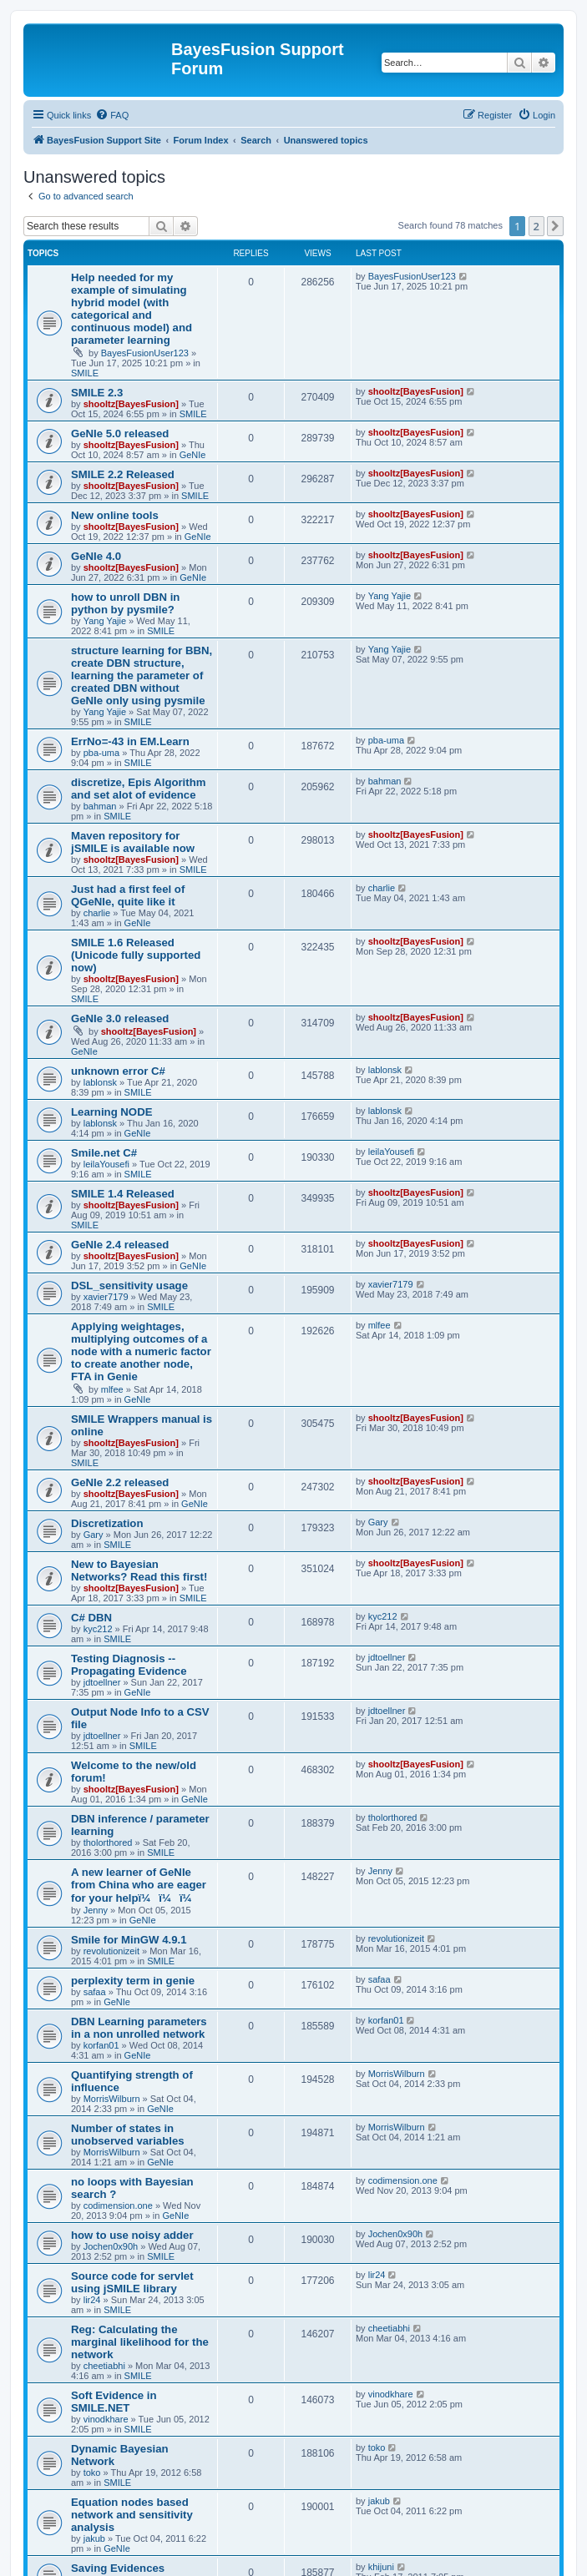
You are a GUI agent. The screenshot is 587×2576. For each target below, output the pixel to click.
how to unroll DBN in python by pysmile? (125, 603)
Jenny (95, 1910)
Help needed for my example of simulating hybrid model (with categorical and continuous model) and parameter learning (131, 308)
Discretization (107, 1523)
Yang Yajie (104, 621)
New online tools (115, 515)
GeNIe (193, 455)
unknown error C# (118, 1071)
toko (92, 2473)
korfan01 (101, 2045)
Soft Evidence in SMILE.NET (114, 2401)
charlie (96, 913)
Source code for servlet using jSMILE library (132, 2282)
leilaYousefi (106, 1164)
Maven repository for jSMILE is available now (133, 841)
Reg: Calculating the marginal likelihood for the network (140, 2342)
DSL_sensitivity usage (129, 1285)
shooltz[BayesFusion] (131, 404)
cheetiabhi (104, 2366)
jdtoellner (102, 1682)
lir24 (92, 2300)
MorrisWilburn (111, 2099)
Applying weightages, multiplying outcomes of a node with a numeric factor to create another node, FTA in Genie (141, 1351)
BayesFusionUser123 (145, 353)
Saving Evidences (117, 2568)
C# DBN (91, 1617)
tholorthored (108, 1842)
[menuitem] (112, 115)
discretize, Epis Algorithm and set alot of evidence (138, 788)
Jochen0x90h (110, 2246)
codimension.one (118, 2205)
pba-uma (101, 753)
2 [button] (536, 226)
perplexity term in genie (133, 1980)
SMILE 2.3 (97, 392)
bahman (100, 806)
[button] (555, 226)
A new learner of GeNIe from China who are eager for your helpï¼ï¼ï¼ (138, 1885)
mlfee (112, 1389)
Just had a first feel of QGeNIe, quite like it (128, 895)
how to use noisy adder (132, 2235)
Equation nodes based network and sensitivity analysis (132, 2514)
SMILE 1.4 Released (123, 1193)
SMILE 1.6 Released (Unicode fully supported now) (135, 955)
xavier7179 (106, 1297)
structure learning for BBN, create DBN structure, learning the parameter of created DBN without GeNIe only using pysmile (141, 675)
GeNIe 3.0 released (120, 1018)
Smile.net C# (104, 1153)
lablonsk (100, 1082)
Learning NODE (111, 1112)
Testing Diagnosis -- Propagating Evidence (129, 1664)
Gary (93, 1535)
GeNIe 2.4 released (120, 1244)
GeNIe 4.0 (96, 556)
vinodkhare (106, 2419)
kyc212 (98, 1629)
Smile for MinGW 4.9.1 (129, 1939)
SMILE (85, 373)
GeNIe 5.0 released (120, 433)
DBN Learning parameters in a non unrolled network (139, 2027)
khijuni (381, 2567)
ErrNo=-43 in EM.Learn (130, 741)
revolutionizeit (111, 1951)
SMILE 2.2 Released (123, 474)
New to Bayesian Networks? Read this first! (139, 1570)
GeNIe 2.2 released (120, 1482)
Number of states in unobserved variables (128, 2134)
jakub (94, 2538)
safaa (94, 1992)
